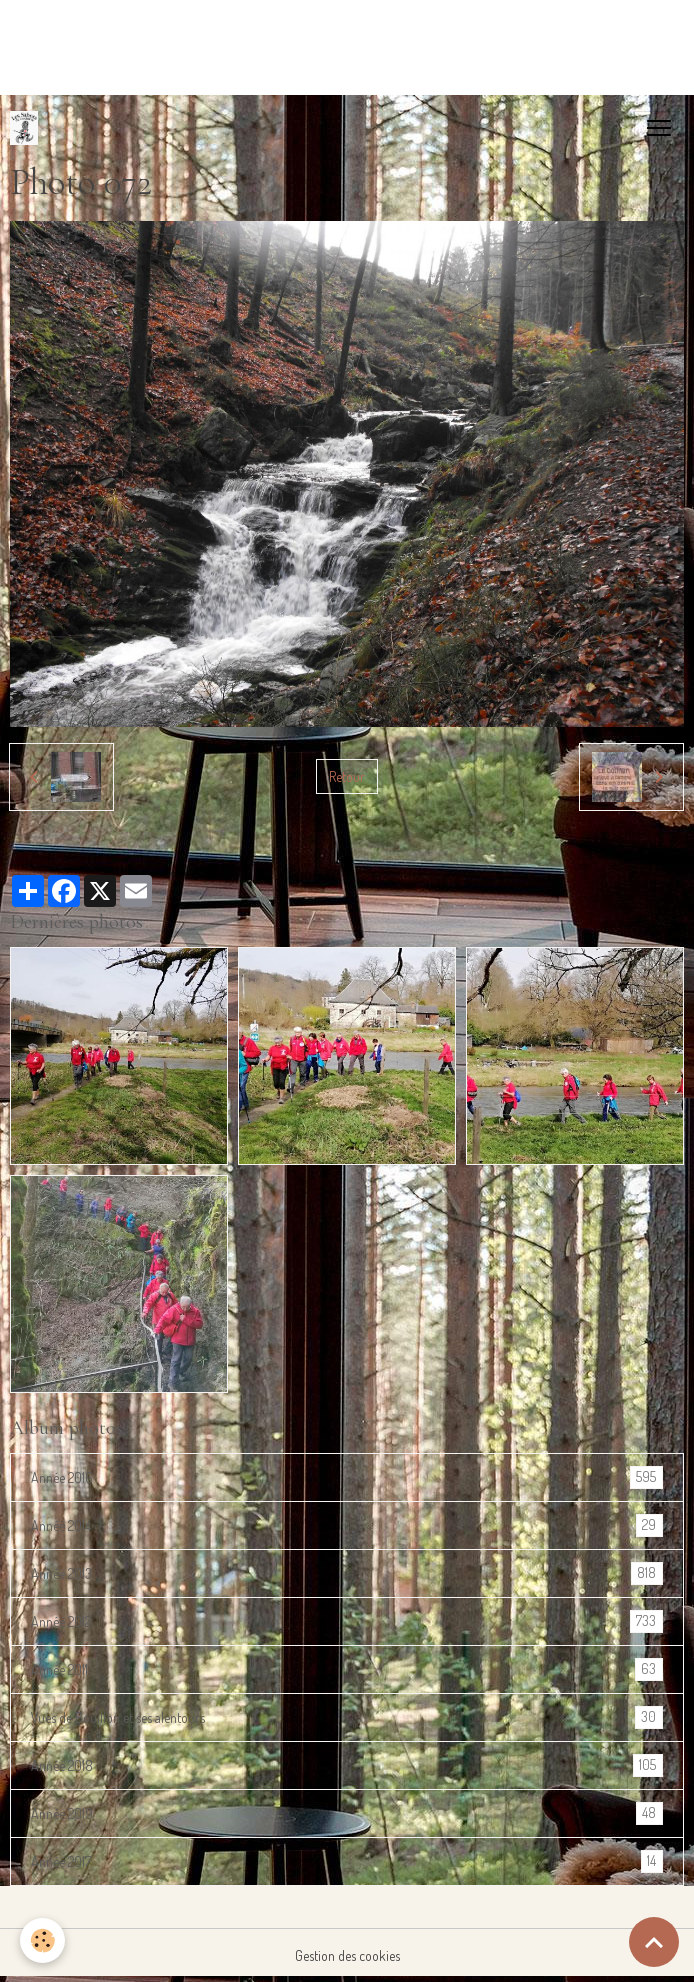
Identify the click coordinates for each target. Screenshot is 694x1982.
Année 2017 (347, 1861)
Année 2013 (347, 1573)
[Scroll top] (654, 1942)
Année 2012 (347, 1621)
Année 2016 (347, 1477)
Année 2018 (347, 1765)
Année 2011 (347, 1669)
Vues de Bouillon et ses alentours (347, 1717)
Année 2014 (347, 1525)
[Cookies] (42, 1940)
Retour (347, 776)
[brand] (28, 128)
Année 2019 (347, 1813)
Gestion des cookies (347, 1955)
